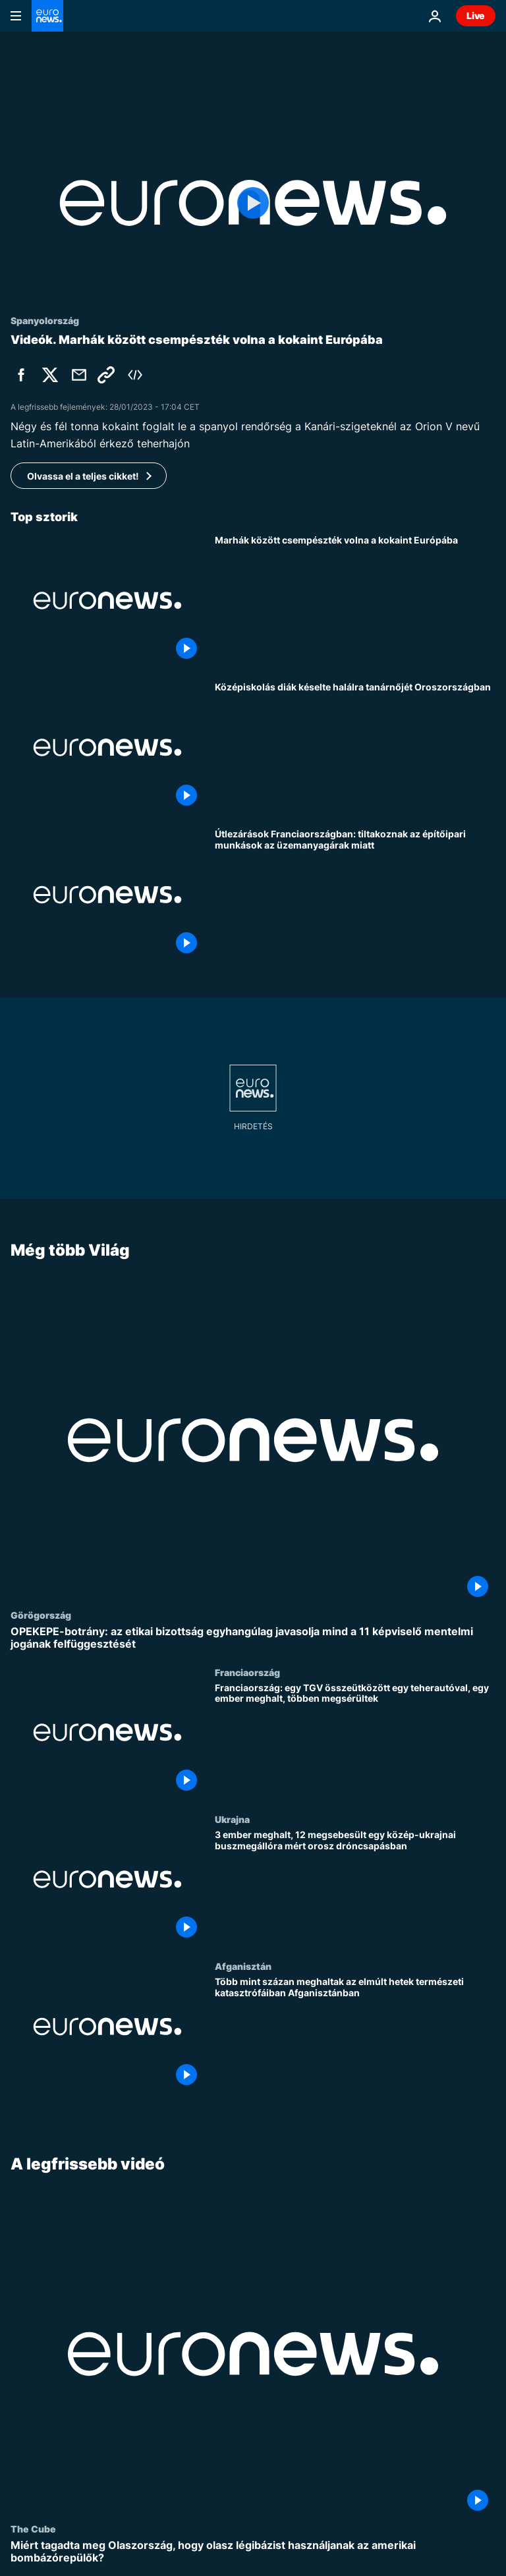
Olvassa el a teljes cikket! (83, 476)
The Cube (33, 2528)
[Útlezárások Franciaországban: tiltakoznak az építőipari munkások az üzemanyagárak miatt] (355, 894)
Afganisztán (243, 1966)
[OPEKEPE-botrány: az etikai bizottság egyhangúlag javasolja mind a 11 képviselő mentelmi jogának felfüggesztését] (253, 1637)
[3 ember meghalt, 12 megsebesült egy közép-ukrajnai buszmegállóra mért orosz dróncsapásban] (355, 1887)
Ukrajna (232, 1819)
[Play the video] (253, 203)
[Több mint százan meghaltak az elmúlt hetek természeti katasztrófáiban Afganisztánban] (355, 2034)
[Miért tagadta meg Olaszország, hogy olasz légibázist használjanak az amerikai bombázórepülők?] (253, 2551)
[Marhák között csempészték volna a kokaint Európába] (355, 600)
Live (475, 15)
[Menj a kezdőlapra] (47, 16)
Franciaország (247, 1671)
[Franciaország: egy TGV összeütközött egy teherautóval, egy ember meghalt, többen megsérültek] (355, 1739)
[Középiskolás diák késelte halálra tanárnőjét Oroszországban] (355, 747)
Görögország (41, 1615)
